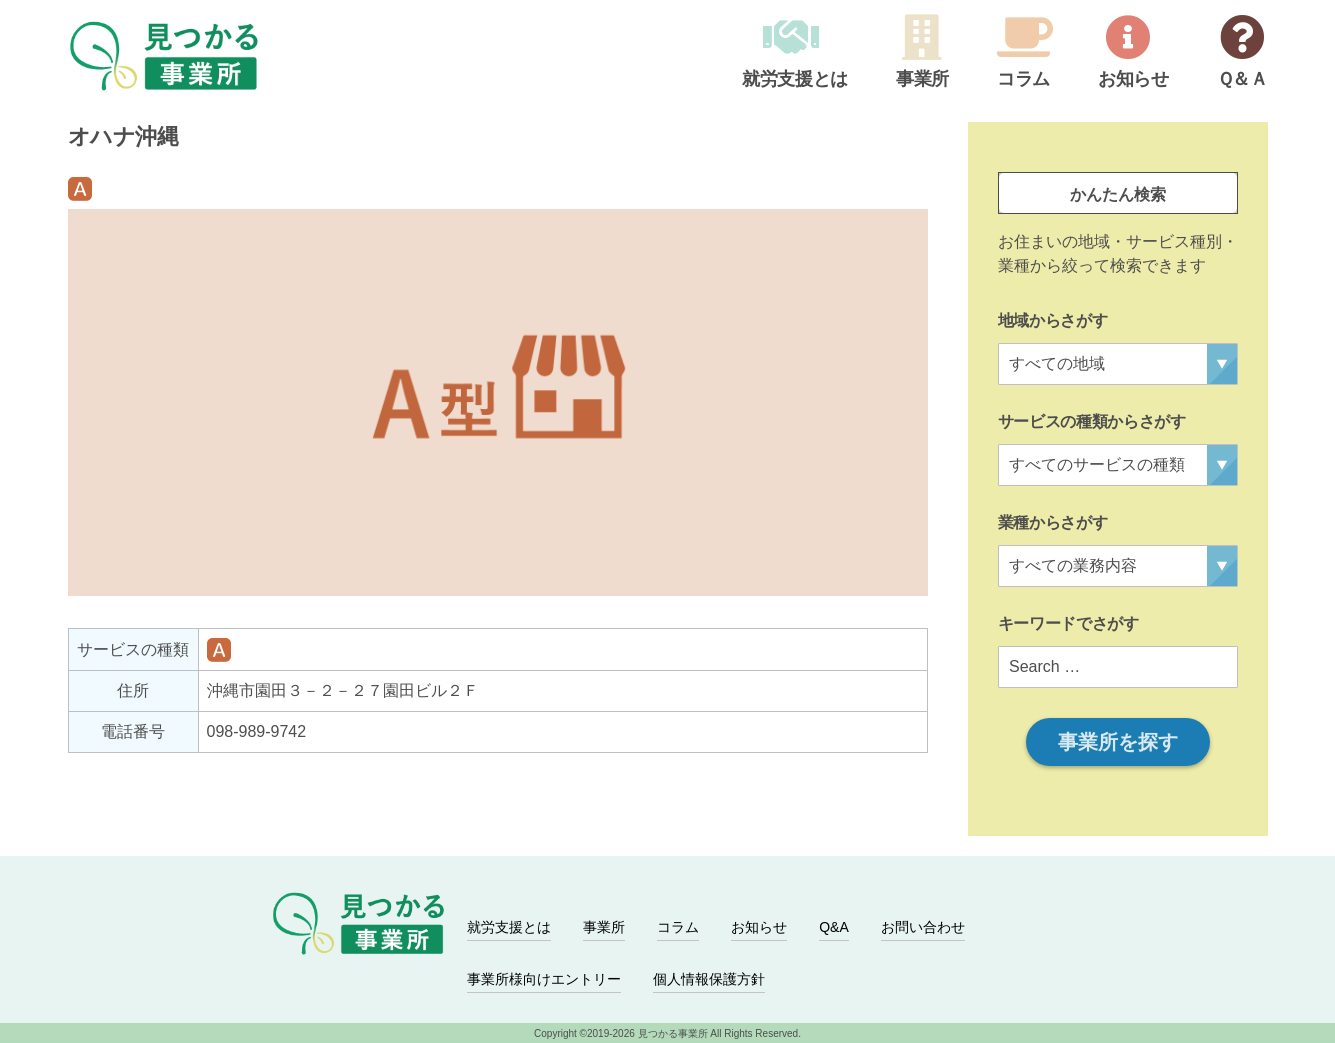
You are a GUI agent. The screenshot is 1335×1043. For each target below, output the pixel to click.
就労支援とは (795, 79)
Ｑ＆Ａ (1242, 79)
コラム (1023, 79)
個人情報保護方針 (709, 979)
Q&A (834, 927)
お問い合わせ (923, 927)
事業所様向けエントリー (544, 979)
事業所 (922, 79)
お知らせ (1133, 79)
